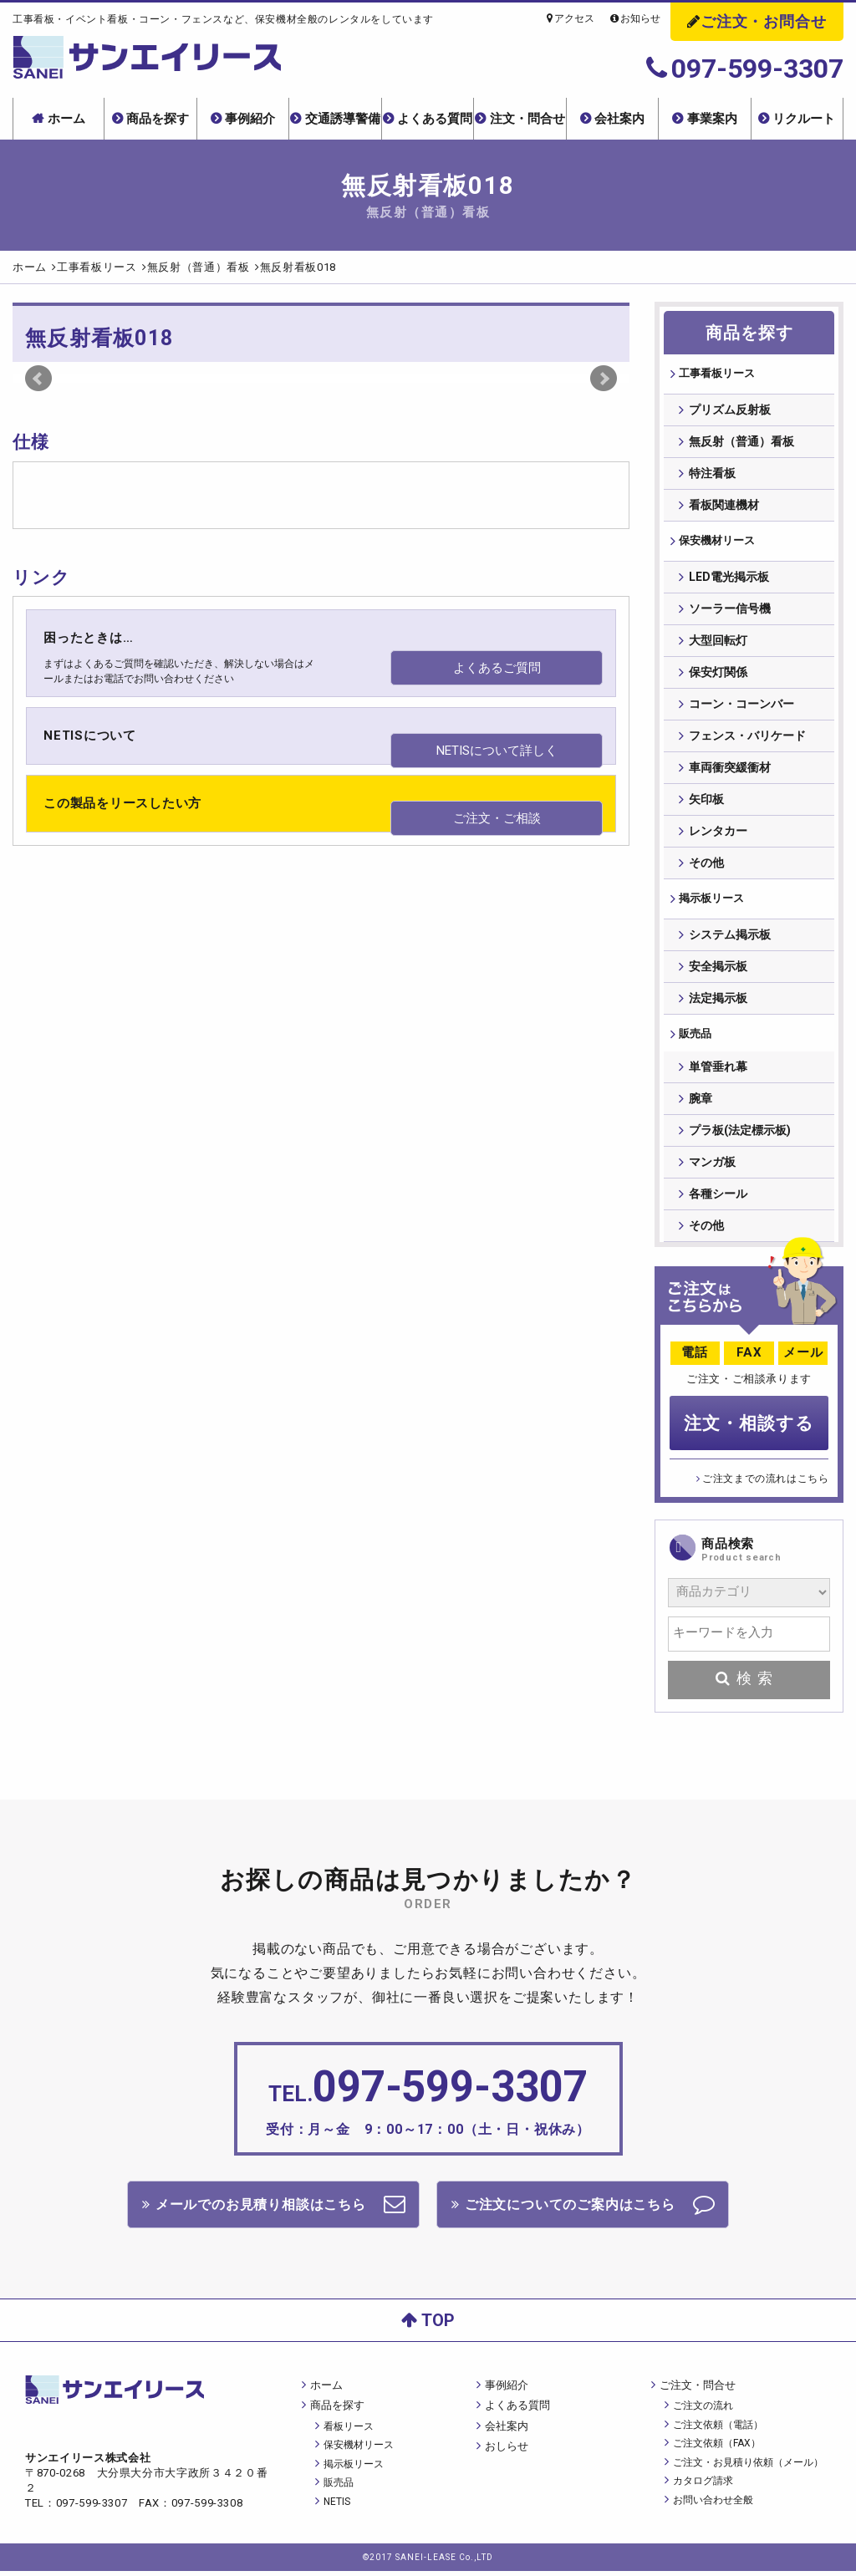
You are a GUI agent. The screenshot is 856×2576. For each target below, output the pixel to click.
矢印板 (706, 802)
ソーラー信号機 (730, 612)
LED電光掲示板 (729, 580)
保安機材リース (719, 543)
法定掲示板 (718, 1003)
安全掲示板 (718, 971)
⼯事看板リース (719, 374)
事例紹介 (250, 118)
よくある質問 (434, 118)
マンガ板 (712, 1171)
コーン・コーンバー (741, 707)
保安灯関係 (718, 675)
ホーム (66, 118)
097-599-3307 (744, 68)
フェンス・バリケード (747, 739)
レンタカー (718, 834)
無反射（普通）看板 (741, 443)
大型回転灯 (718, 643)
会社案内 (619, 118)
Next (603, 378)
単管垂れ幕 (718, 1075)
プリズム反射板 (730, 411)
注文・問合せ (527, 118)
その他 (706, 866)
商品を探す (157, 118)
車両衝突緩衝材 (730, 770)
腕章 (700, 1107)
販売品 (695, 1039)
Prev (38, 378)
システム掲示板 (730, 939)
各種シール (718, 1202)
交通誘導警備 (342, 118)
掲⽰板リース (713, 902)
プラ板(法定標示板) (740, 1139)
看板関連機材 (724, 506)
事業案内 (712, 118)
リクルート (803, 118)
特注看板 (712, 474)
